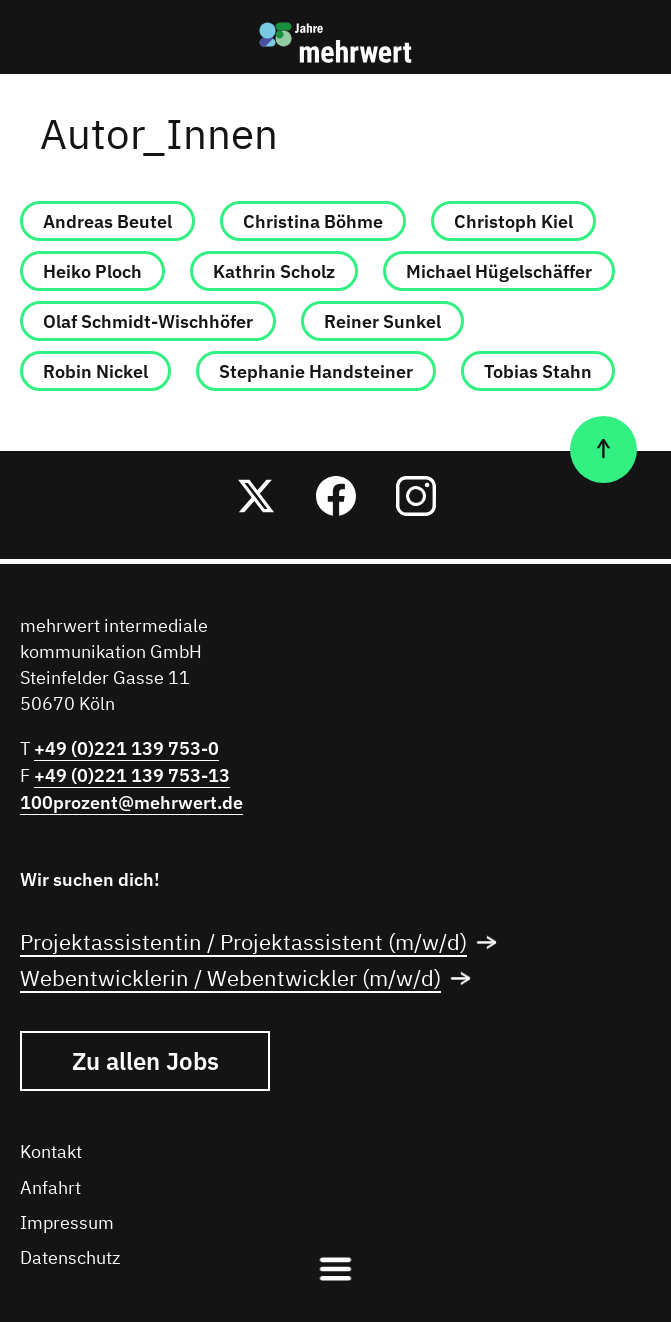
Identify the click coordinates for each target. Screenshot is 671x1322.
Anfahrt (50, 1189)
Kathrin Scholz (274, 271)
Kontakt (51, 1153)
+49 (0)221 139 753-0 (126, 748)
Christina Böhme (313, 221)
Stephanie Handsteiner (316, 371)
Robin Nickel (95, 371)
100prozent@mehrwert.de (131, 802)
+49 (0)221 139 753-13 (132, 775)
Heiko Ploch (92, 271)
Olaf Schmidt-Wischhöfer (148, 321)
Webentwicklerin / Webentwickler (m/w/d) (251, 980)
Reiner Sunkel (382, 321)
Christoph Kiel (513, 221)
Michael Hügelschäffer (499, 271)
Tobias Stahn (538, 371)
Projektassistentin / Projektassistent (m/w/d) (264, 944)
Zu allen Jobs (145, 1061)
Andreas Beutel (107, 221)
